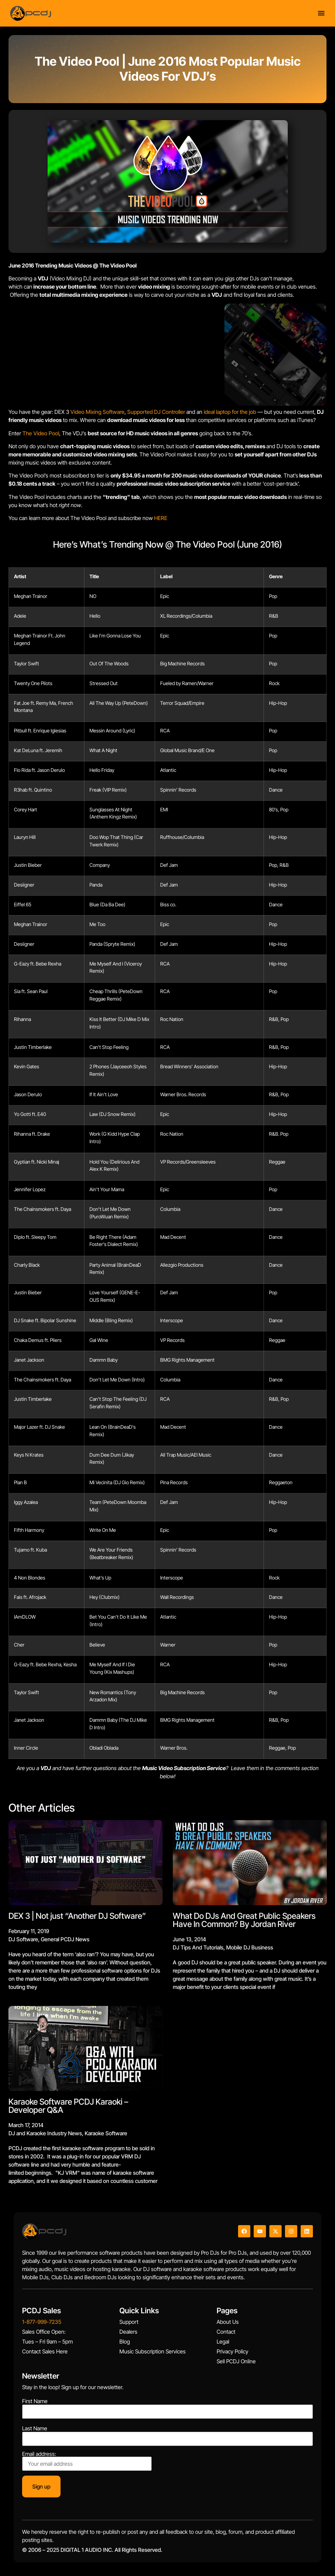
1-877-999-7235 (41, 2321)
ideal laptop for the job (230, 411)
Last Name (34, 2428)
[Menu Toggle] (321, 11)
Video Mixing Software (97, 411)
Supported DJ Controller (156, 411)
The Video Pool (40, 433)
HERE (160, 518)
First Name (35, 2401)
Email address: (87, 2461)
